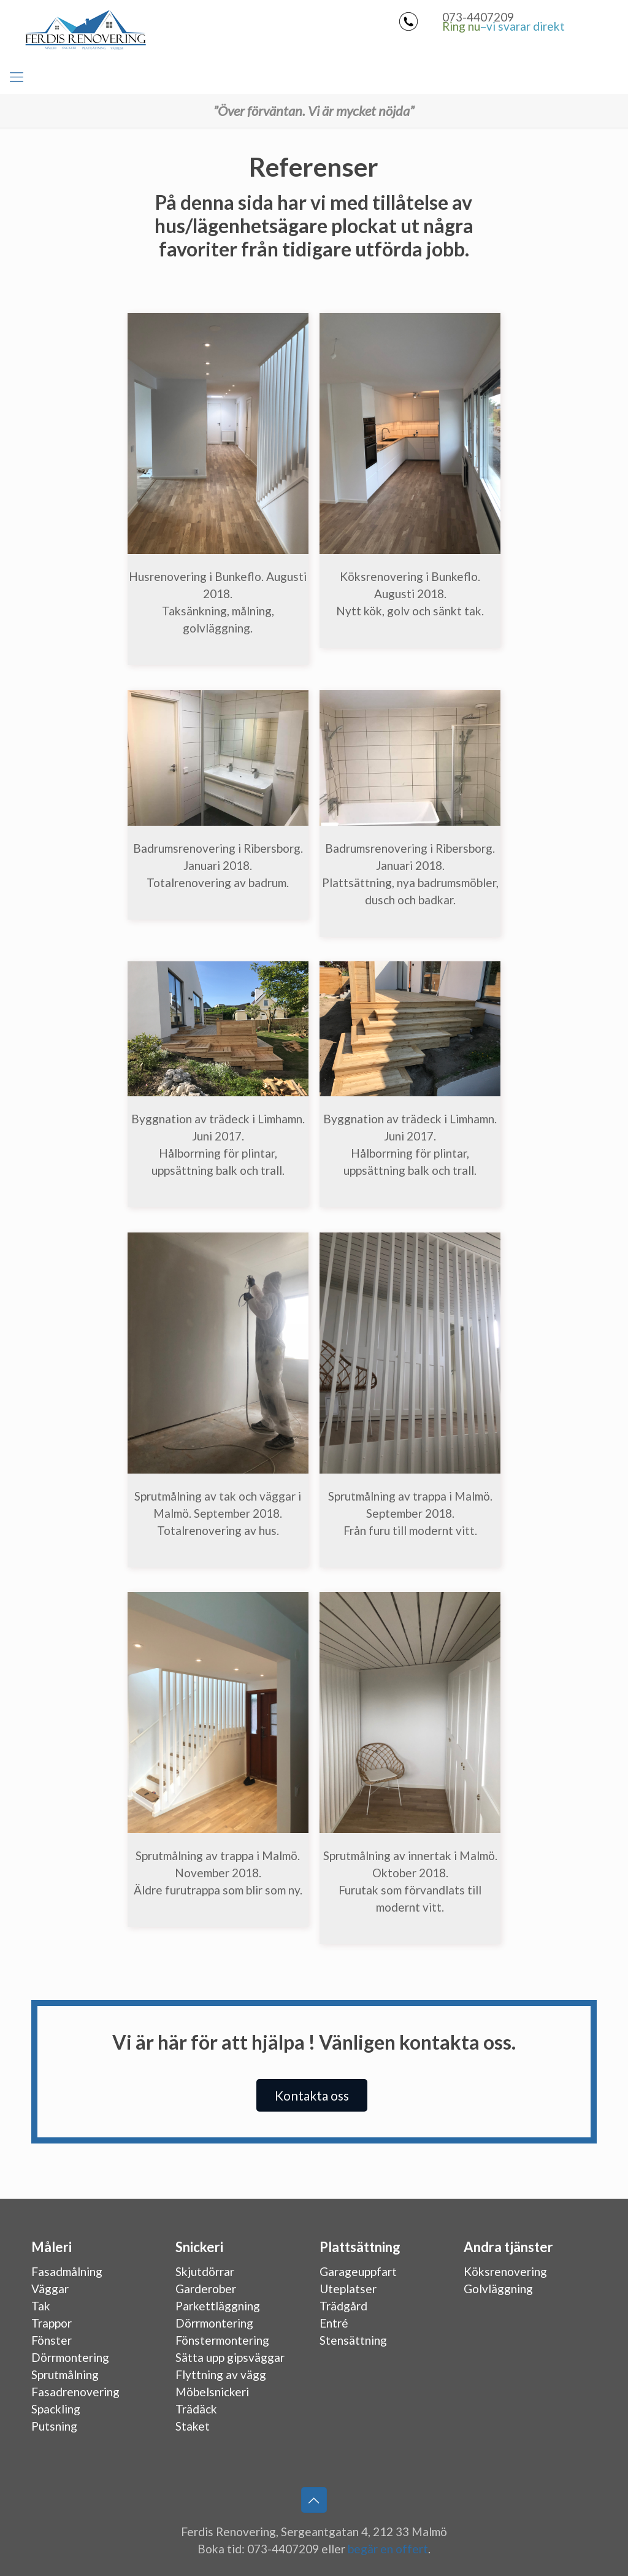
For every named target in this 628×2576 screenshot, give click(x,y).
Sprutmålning (65, 2374)
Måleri (51, 2247)
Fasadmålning (66, 2271)
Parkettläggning (217, 2306)
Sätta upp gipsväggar (230, 2357)
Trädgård (343, 2306)
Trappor (51, 2323)
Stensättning (353, 2340)
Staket (192, 2426)
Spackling (55, 2409)
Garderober (205, 2289)
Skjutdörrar (204, 2271)
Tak (40, 2306)
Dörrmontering (70, 2357)
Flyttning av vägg (220, 2374)
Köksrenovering (505, 2271)
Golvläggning (498, 2289)
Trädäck (196, 2409)
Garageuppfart (358, 2271)
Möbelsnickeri (212, 2392)
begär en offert (388, 2549)
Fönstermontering (222, 2340)
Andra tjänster (508, 2247)
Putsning (54, 2426)
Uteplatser (348, 2289)
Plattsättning (360, 2247)
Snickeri (199, 2247)
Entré (334, 2323)
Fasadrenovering (75, 2392)
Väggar (50, 2289)
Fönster (51, 2340)
